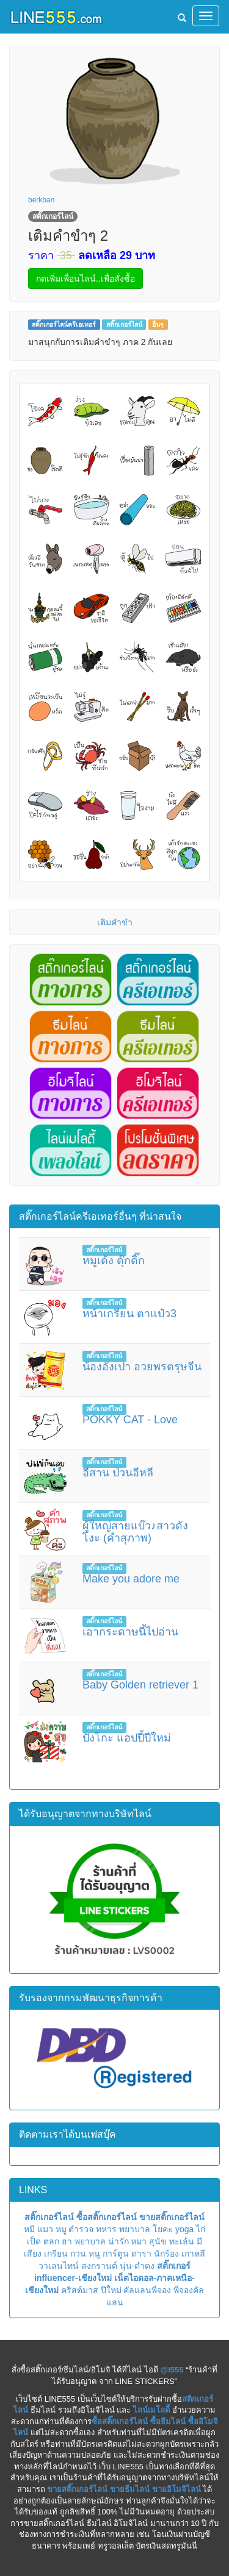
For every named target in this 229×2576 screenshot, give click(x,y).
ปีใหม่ (111, 2290)
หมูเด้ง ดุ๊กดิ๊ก (113, 1260)
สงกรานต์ (99, 2266)
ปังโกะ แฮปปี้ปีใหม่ (126, 1738)
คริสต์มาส (79, 2290)
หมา (139, 2241)
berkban (41, 200)
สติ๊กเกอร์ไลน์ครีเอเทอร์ (64, 324)
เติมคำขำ (115, 922)
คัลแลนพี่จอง (147, 2290)
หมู (61, 2229)
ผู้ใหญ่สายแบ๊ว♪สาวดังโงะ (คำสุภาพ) (135, 1532)
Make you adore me (131, 1579)
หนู (94, 2253)
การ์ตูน (116, 2253)
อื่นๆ (158, 324)
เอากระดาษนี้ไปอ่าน (130, 1632)
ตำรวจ (80, 2229)
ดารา (141, 2253)
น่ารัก (118, 2241)
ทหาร (106, 2229)
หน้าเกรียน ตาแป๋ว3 (129, 1314)
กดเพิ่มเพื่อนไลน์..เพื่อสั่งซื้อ (85, 278)
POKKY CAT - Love (130, 1420)
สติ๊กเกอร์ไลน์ (124, 324)
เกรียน (56, 2253)
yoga (184, 2229)
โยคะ (163, 2229)
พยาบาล (134, 2229)
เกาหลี (193, 2253)
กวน (78, 2253)
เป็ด (34, 2241)
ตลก (51, 2241)
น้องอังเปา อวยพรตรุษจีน (142, 1367)
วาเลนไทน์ (58, 2266)
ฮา (67, 2241)
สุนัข (158, 2241)
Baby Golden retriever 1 (140, 1685)
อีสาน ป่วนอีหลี (117, 1473)
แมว (45, 2229)
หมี (29, 2229)
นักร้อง (166, 2253)
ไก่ (200, 2229)
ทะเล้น (181, 2241)
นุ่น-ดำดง (137, 2266)
